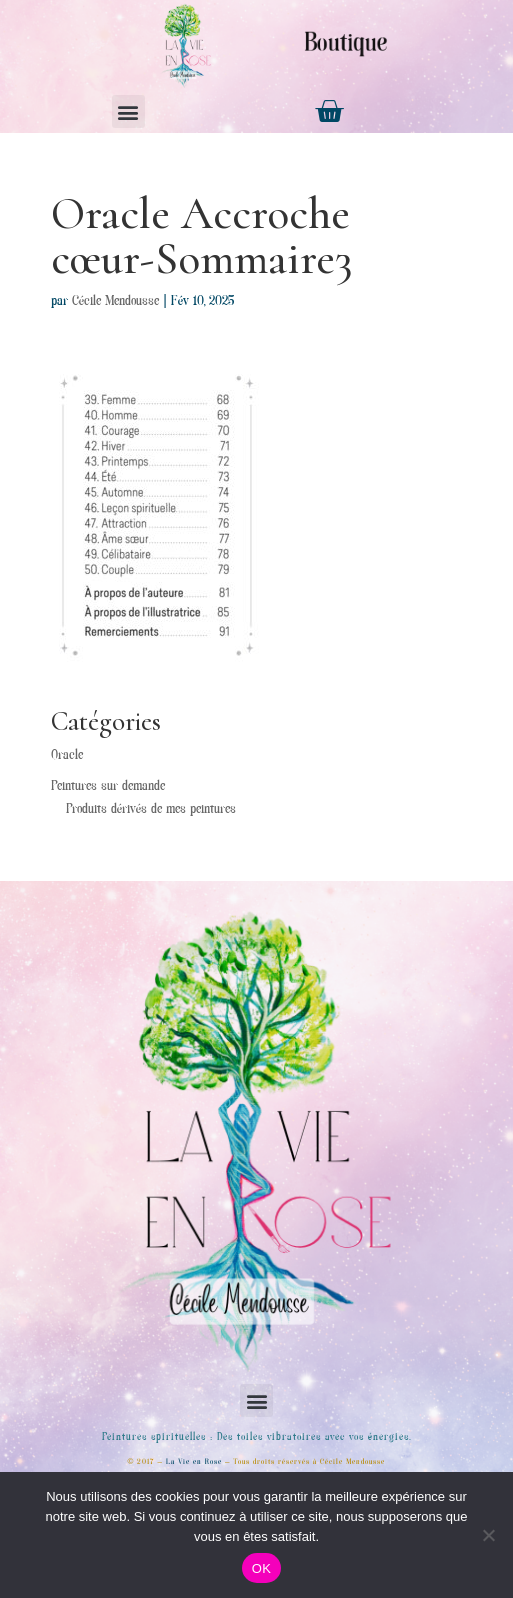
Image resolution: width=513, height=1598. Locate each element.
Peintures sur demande (108, 787)
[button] (128, 111)
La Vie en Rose (194, 1462)
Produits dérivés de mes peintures (151, 810)
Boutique (346, 44)
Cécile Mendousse (115, 302)
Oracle (67, 756)
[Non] (488, 1535)
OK (261, 1568)
